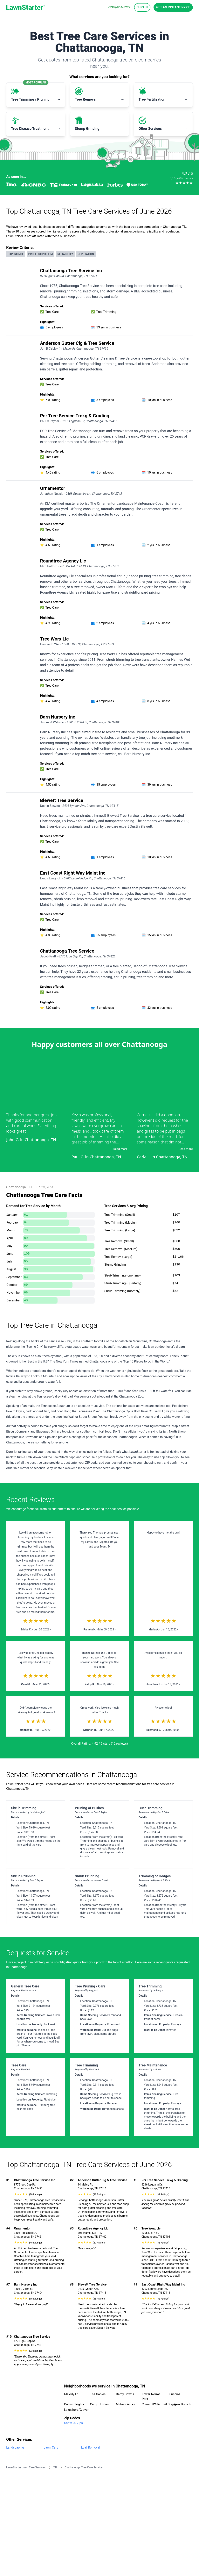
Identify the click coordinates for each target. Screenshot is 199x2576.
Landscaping (15, 2447)
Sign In (142, 7)
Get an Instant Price (173, 7)
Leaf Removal (90, 2447)
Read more (120, 1149)
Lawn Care (51, 2447)
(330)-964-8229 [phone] (119, 7)
